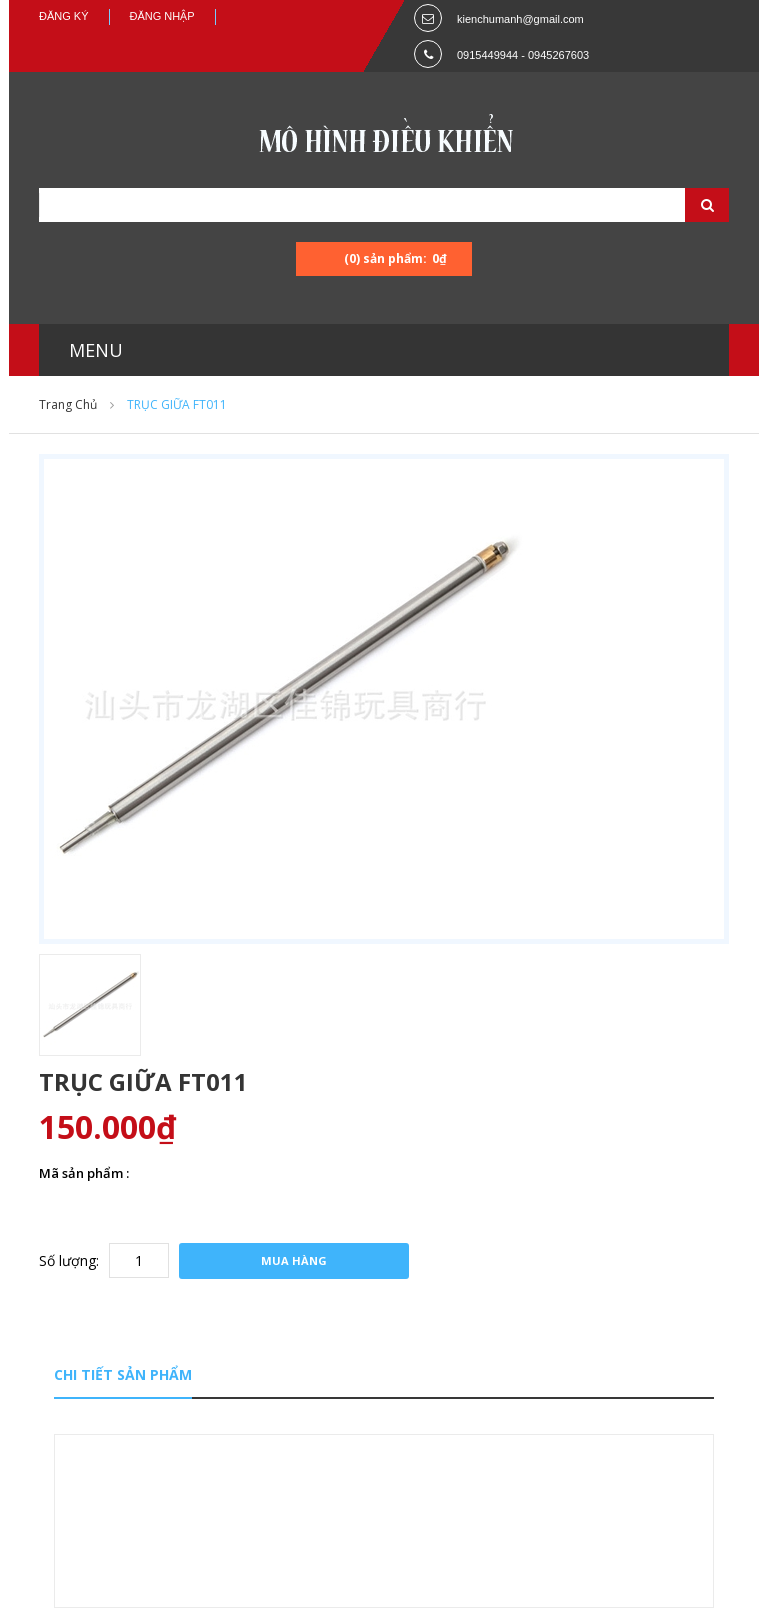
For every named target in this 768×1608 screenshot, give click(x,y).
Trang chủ (68, 404)
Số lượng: (69, 1260)
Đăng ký (64, 16)
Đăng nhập (162, 16)
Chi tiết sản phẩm (123, 1374)
